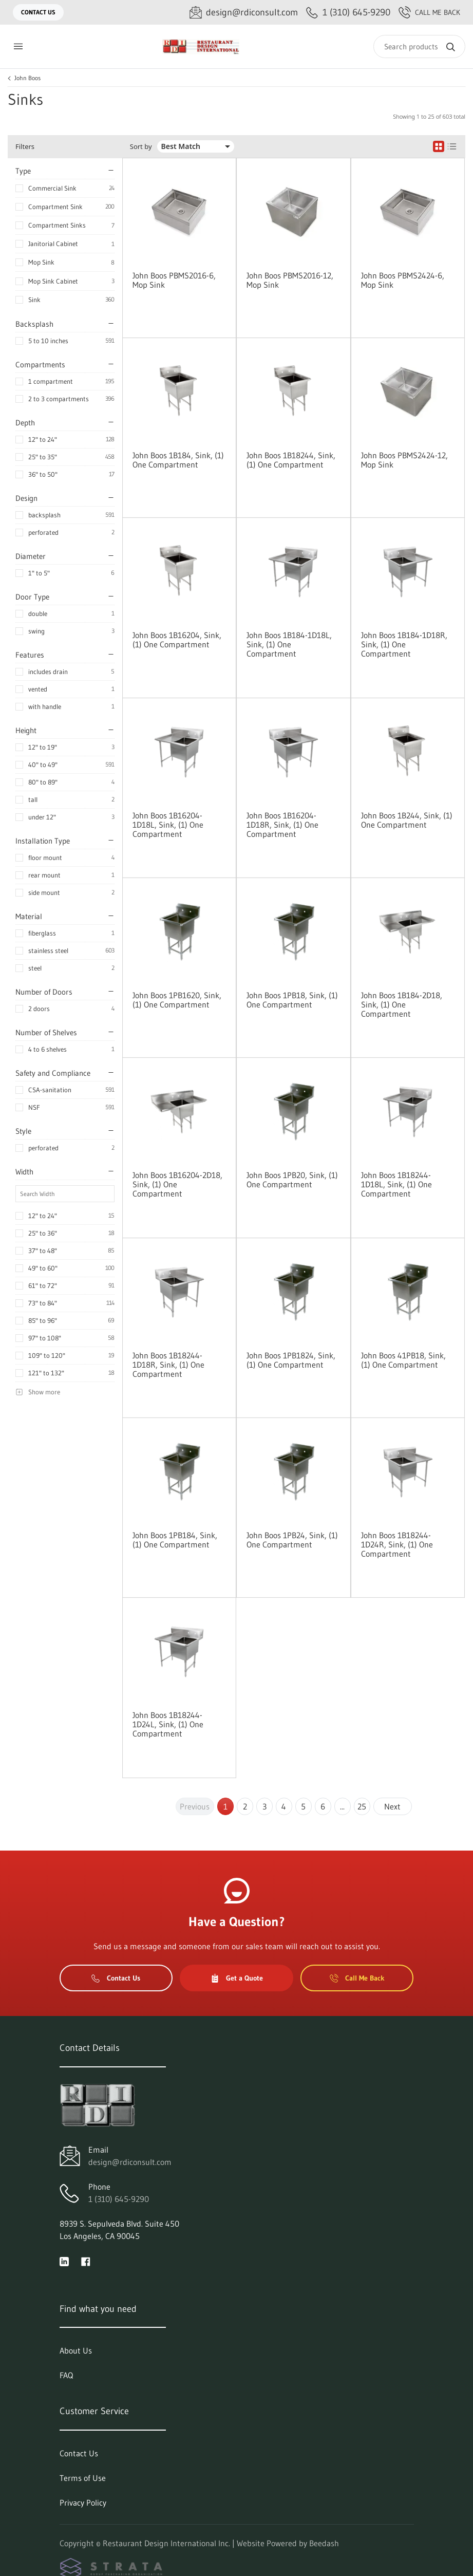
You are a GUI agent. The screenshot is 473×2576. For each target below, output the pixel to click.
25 (361, 1806)
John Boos (27, 78)
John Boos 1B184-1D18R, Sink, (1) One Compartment (404, 644)
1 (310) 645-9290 (118, 2199)
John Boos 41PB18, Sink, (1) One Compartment (403, 1360)
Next (392, 1806)
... (342, 1806)
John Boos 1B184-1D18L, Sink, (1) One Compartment (289, 644)
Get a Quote (237, 1978)
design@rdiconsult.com (130, 2162)
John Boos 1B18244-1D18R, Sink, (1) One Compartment (168, 1364)
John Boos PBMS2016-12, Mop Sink (290, 280)
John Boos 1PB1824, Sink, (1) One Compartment (291, 1360)
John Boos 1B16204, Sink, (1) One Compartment (177, 639)
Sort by (141, 147)
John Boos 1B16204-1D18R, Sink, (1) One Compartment (282, 824)
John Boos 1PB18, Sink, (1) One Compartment (292, 1000)
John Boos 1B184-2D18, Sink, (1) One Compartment (401, 1004)
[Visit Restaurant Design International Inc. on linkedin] (64, 2260)
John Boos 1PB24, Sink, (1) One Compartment (292, 1539)
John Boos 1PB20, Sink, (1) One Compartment (292, 1179)
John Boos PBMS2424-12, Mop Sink (404, 460)
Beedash (324, 2543)
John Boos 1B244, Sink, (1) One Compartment (406, 820)
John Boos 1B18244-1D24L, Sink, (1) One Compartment (168, 1724)
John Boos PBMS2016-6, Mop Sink (174, 280)
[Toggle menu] (18, 46)
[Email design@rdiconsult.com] (244, 13)
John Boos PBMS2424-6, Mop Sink (402, 280)
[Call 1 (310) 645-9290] (348, 13)
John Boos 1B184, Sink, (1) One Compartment (178, 460)
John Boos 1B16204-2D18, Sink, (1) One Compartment (177, 1184)
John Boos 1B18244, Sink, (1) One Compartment (291, 460)
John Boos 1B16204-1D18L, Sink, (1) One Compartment (168, 824)
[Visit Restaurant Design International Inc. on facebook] (85, 2260)
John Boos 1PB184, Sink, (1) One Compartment (175, 1539)
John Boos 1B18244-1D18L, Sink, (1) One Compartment (396, 1184)
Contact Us (38, 12)
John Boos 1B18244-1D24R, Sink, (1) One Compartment (397, 1544)
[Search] (419, 46)
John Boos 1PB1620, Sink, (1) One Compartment (177, 1000)
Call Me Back (429, 12)
